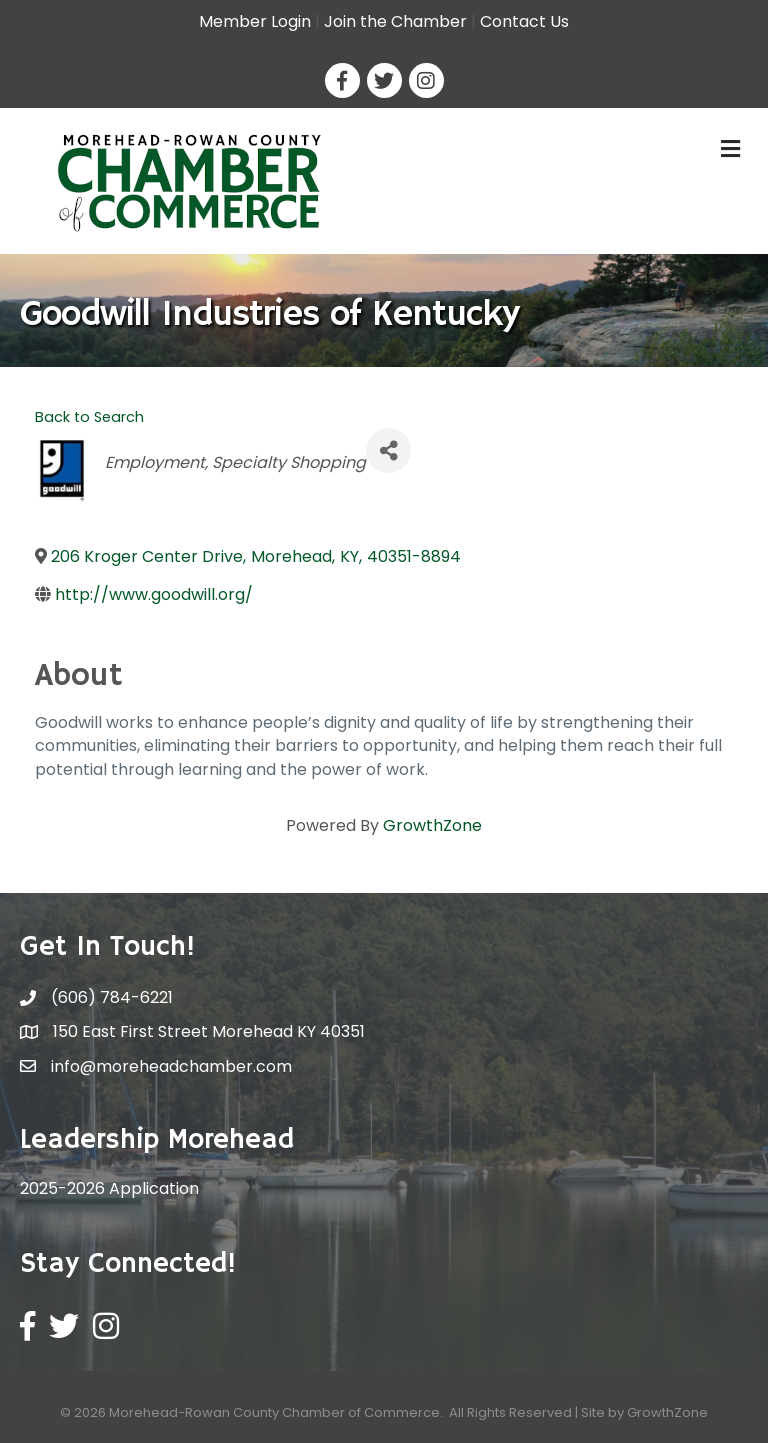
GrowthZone (432, 825)
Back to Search (89, 417)
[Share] (388, 450)
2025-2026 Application (109, 1188)
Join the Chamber (395, 21)
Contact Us (524, 21)
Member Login (255, 21)
